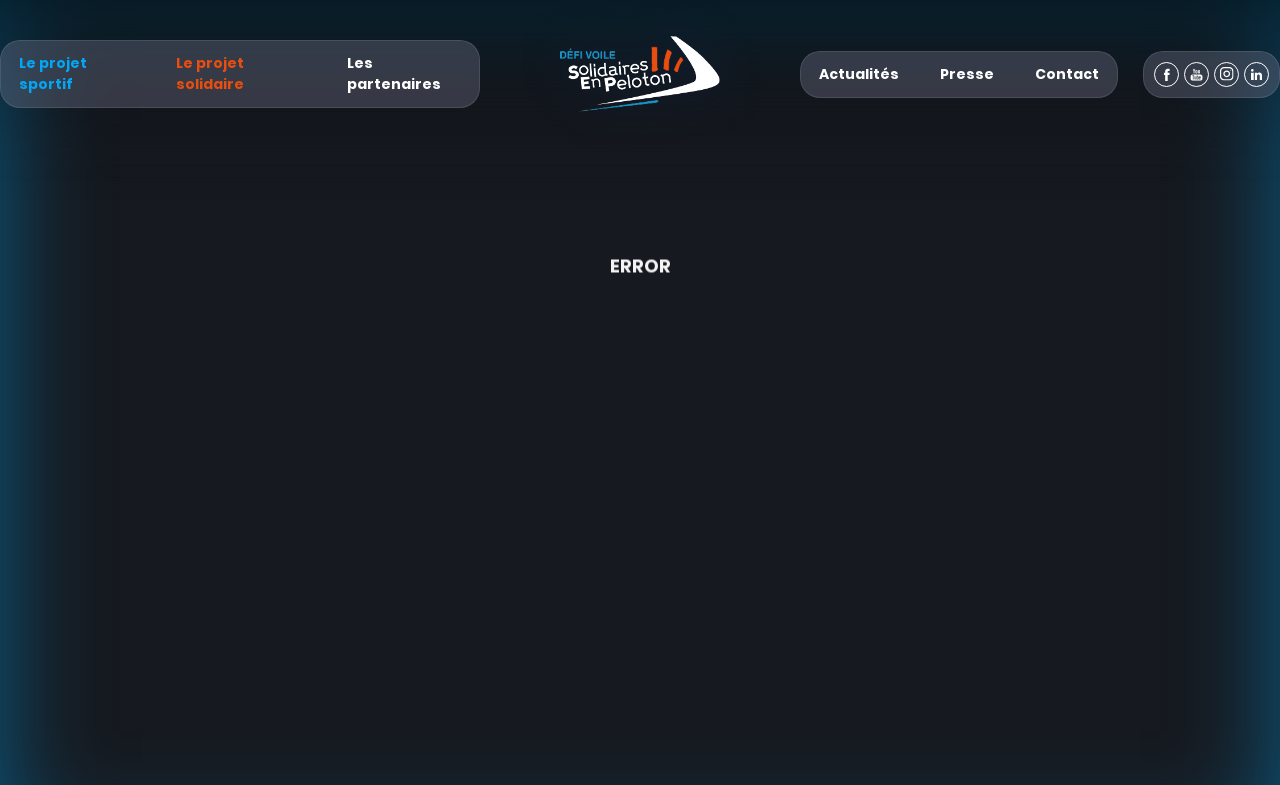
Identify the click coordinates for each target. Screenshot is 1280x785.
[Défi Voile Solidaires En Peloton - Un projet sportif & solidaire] (640, 74)
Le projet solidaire (210, 73)
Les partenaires (394, 73)
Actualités (859, 74)
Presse (967, 74)
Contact (1067, 74)
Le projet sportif (53, 73)
